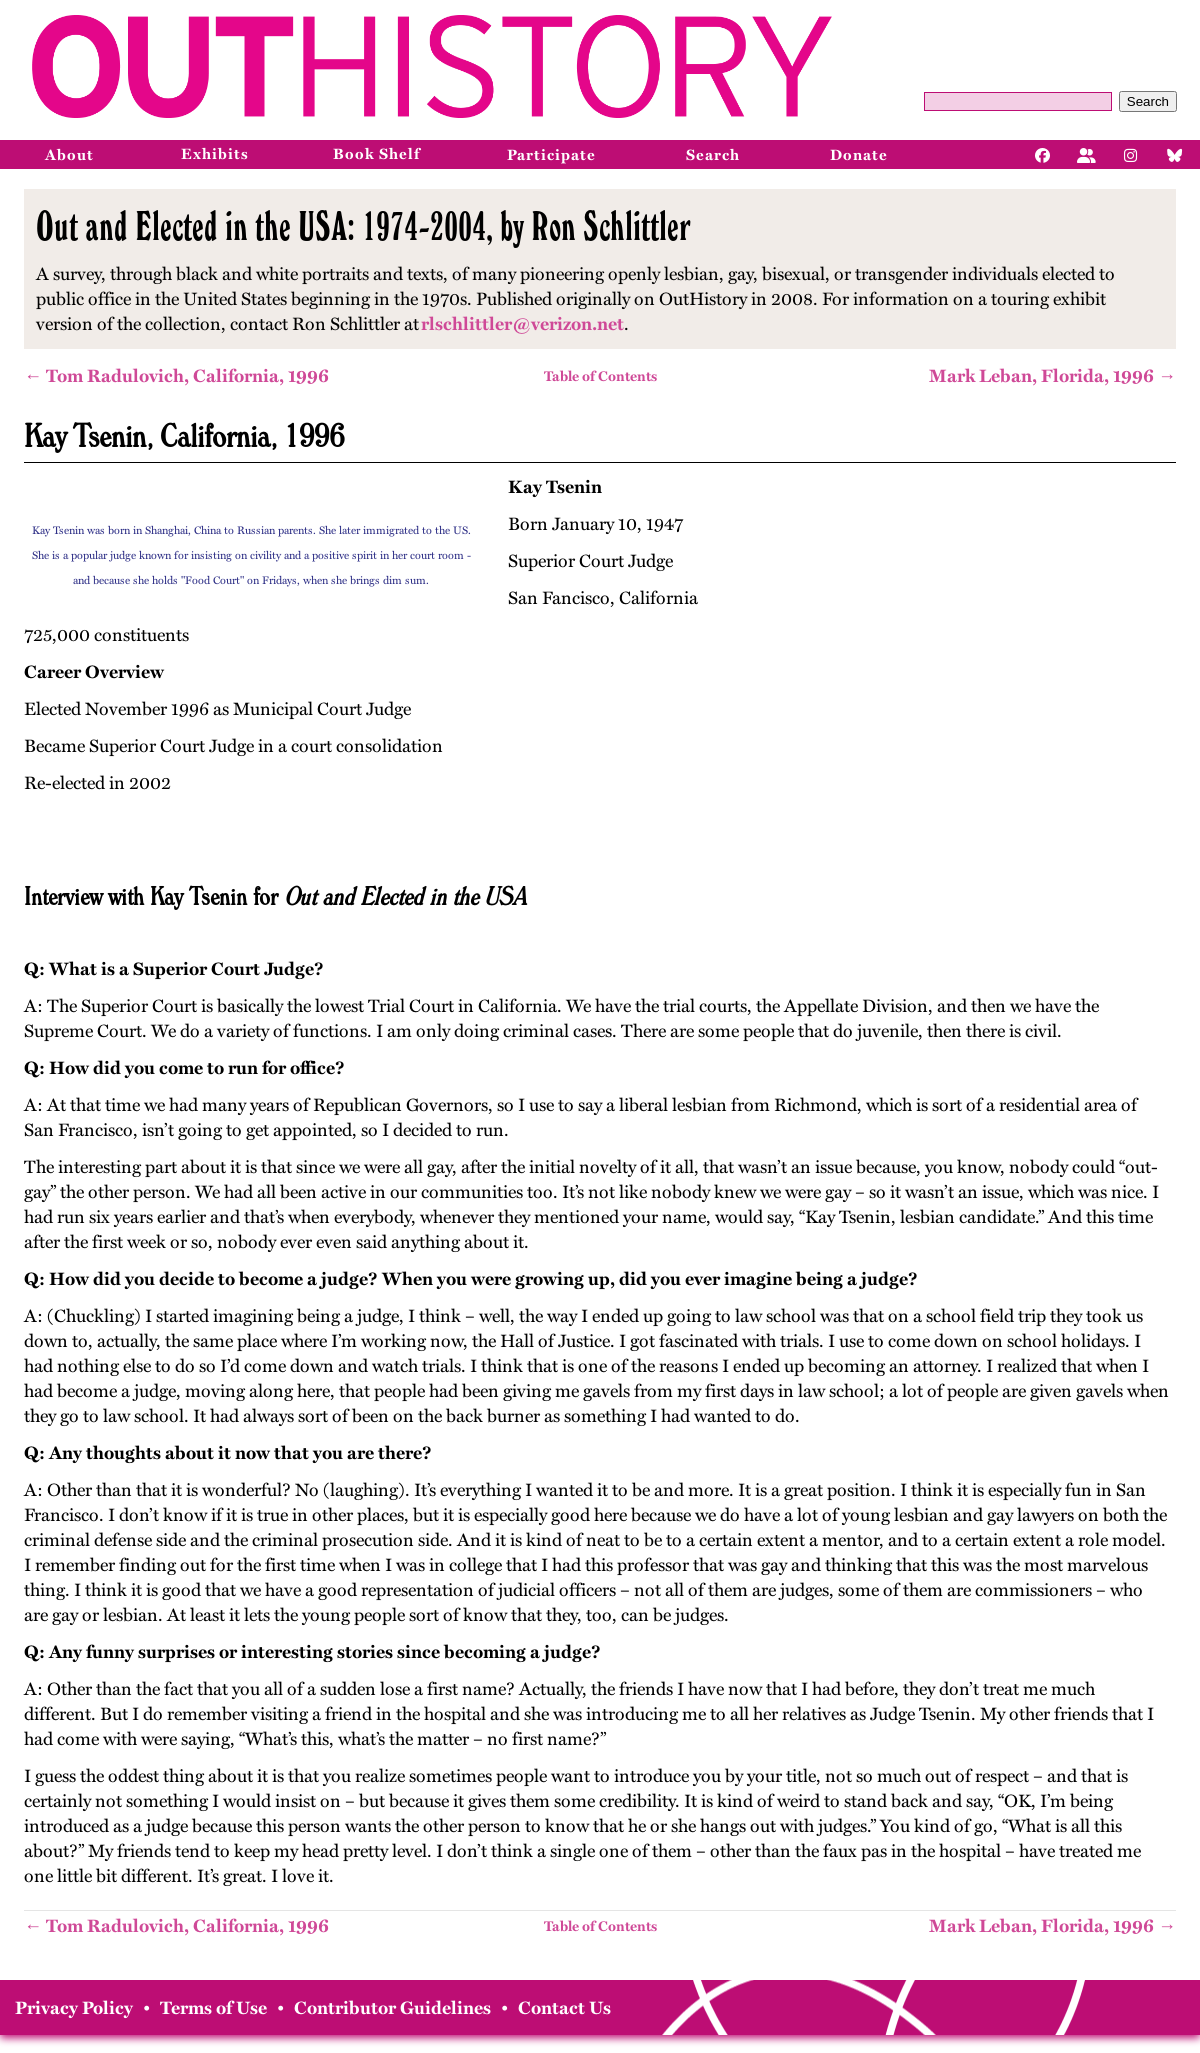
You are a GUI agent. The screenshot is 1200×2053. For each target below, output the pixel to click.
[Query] (1018, 101)
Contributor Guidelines (392, 2008)
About (69, 155)
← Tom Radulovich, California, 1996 (176, 376)
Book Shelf (376, 154)
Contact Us (564, 2008)
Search (1148, 101)
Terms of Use (213, 2008)
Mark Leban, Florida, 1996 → (1052, 376)
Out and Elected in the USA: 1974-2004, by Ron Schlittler (363, 226)
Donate (859, 155)
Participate (551, 155)
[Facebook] (1043, 154)
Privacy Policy (74, 2008)
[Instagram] (1131, 154)
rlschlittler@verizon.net (522, 324)
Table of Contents (600, 376)
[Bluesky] (1175, 154)
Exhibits (215, 154)
